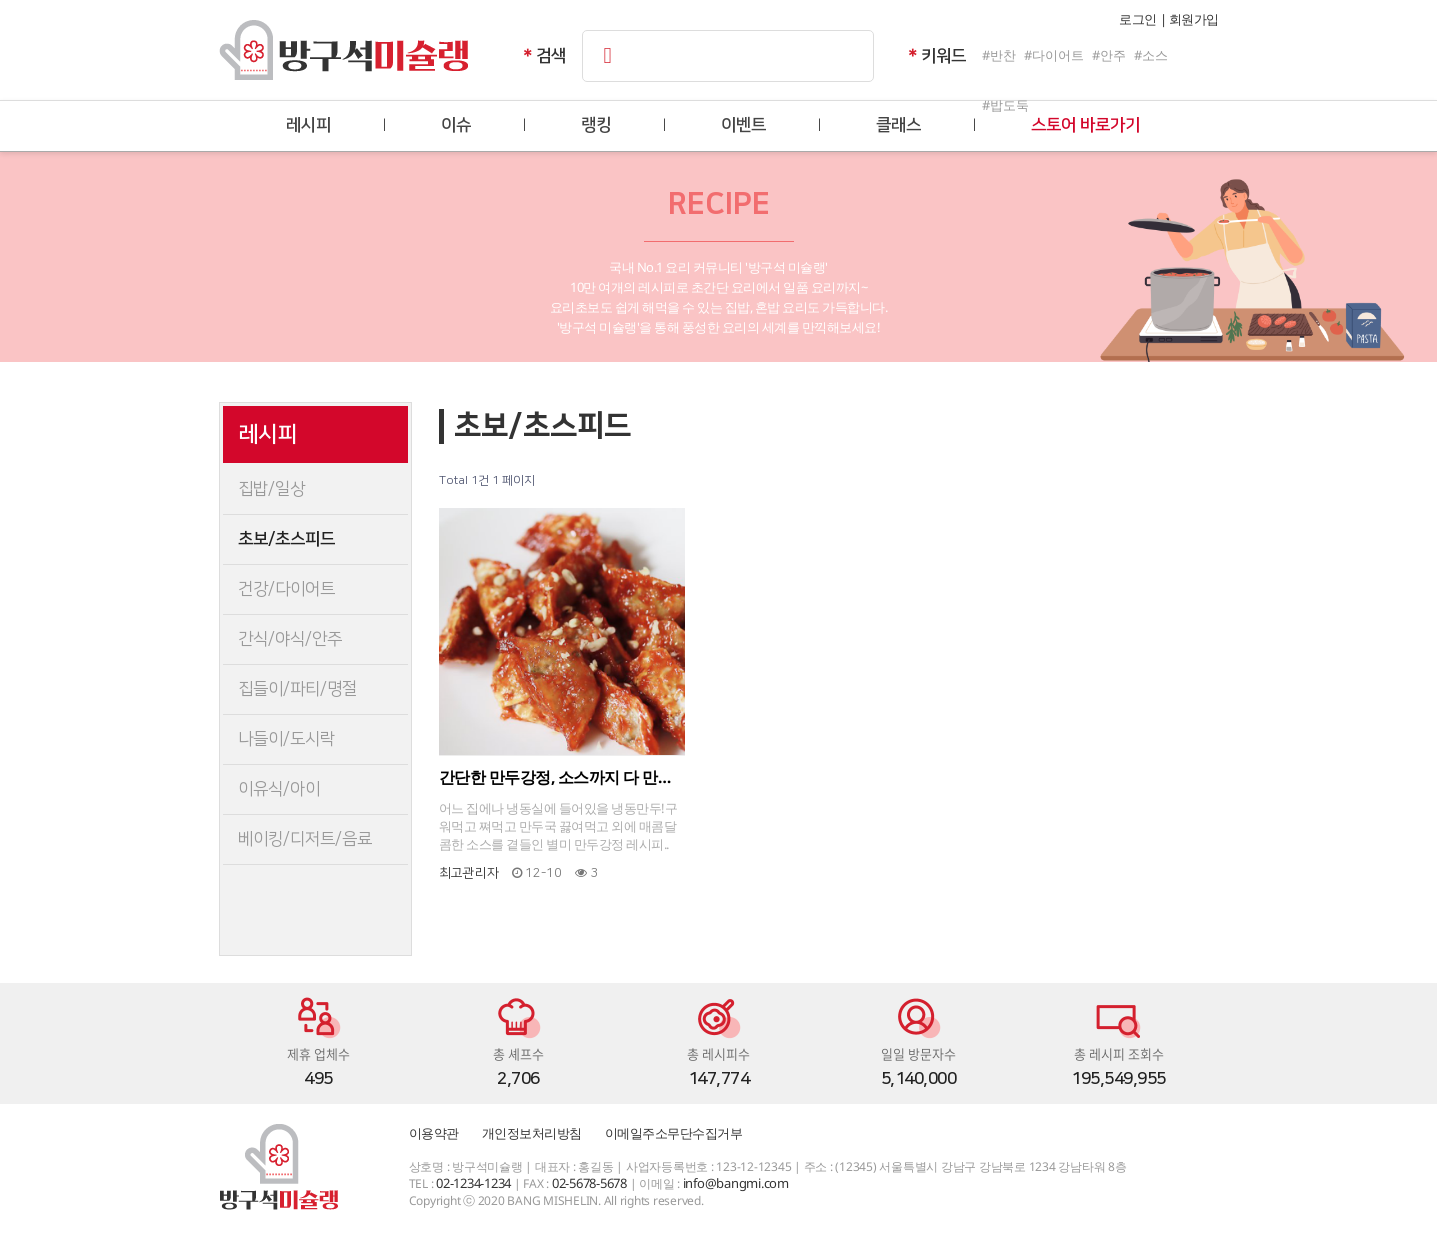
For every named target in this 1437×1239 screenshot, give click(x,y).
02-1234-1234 (473, 1183)
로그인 (1138, 19)
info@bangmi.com (736, 1183)
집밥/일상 (271, 489)
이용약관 (434, 1133)
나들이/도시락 (286, 739)
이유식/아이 (279, 789)
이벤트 (743, 125)
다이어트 (1058, 55)
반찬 (1003, 55)
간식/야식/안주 (290, 639)
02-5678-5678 (589, 1183)
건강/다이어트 (286, 589)
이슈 (456, 125)
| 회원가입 (1189, 19)
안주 (1113, 55)
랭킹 (596, 125)
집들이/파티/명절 (297, 689)
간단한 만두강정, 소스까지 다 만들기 (562, 777)
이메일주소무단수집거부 (674, 1133)
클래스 (898, 125)
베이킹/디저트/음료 (305, 839)
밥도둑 (1009, 105)
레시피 (308, 125)
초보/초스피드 (286, 539)
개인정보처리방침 (532, 1133)
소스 (1155, 55)
